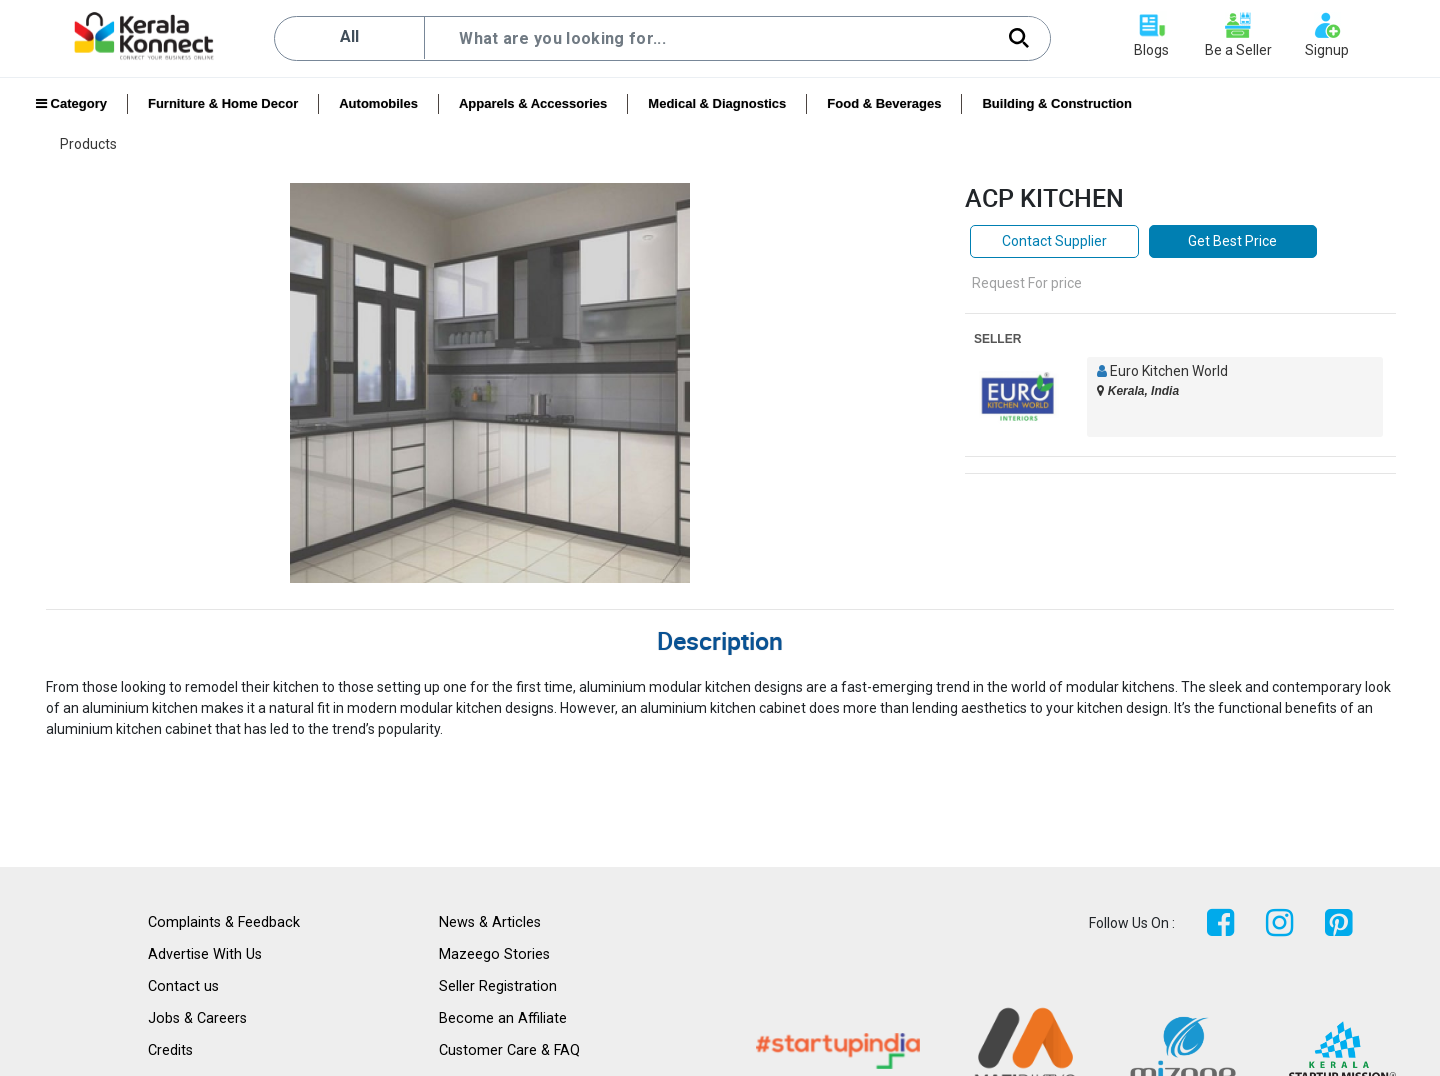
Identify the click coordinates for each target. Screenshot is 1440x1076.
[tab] (720, 636)
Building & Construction (1056, 103)
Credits (170, 1050)
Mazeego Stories (494, 954)
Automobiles (378, 103)
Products (88, 144)
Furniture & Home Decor (223, 103)
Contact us (183, 986)
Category (71, 103)
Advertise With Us (205, 954)
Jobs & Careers (197, 1018)
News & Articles (490, 922)
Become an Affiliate (503, 1018)
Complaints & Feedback (224, 922)
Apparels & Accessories (533, 103)
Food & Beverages (884, 103)
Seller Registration (498, 986)
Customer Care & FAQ (509, 1050)
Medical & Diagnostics (717, 103)
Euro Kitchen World (1169, 371)
